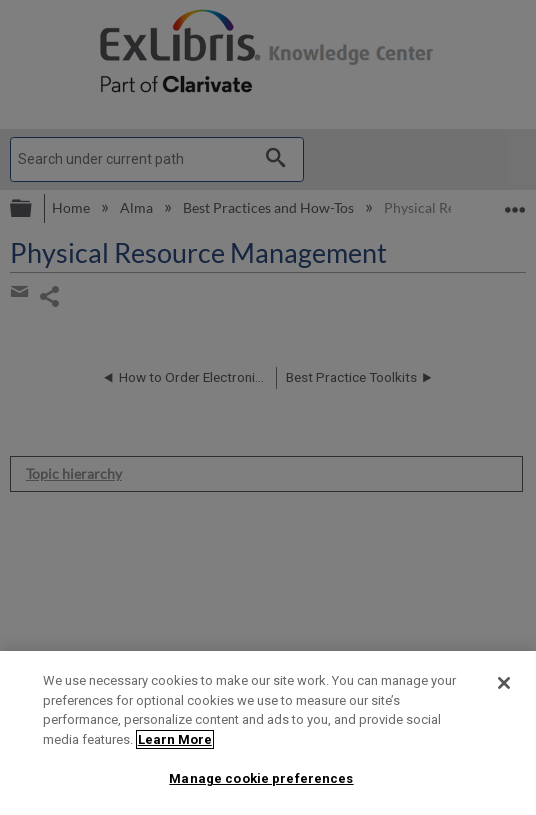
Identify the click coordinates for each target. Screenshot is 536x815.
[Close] (504, 683)
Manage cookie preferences (261, 778)
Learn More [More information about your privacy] (175, 739)
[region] (268, 733)
